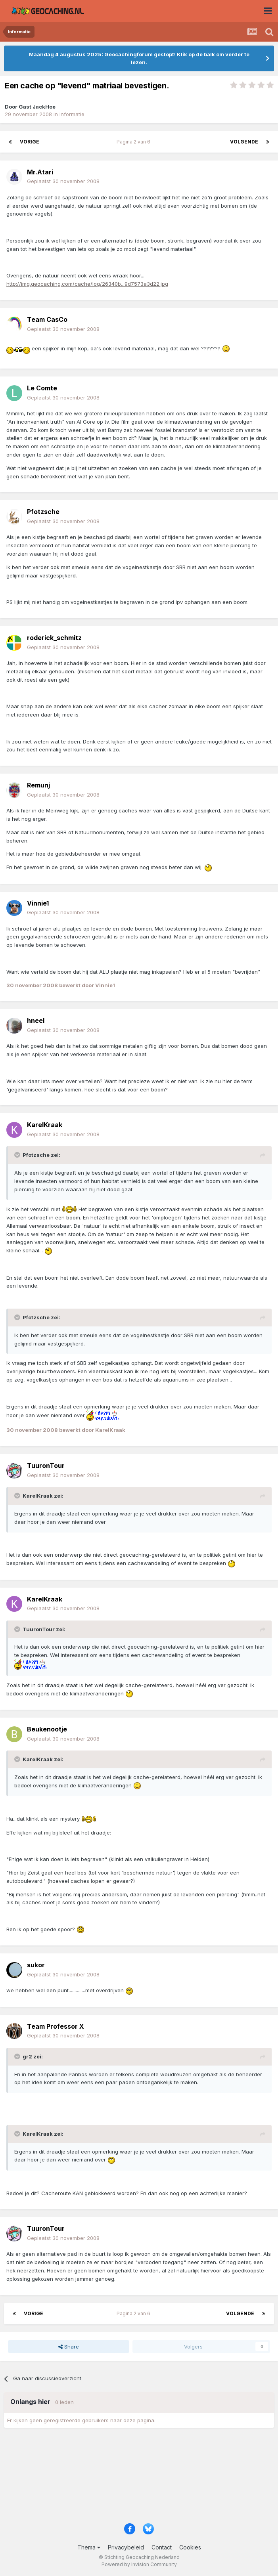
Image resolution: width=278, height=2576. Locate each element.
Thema (88, 2547)
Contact (161, 2547)
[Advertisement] (139, 2478)
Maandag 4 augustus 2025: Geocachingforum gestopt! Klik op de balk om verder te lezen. (139, 58)
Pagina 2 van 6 (135, 142)
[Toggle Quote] (17, 1155)
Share (68, 2346)
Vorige (29, 142)
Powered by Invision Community (139, 2564)
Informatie (71, 114)
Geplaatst (63, 181)
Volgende (244, 142)
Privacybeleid (126, 2547)
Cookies (190, 2547)
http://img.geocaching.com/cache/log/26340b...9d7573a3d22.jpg (87, 284)
